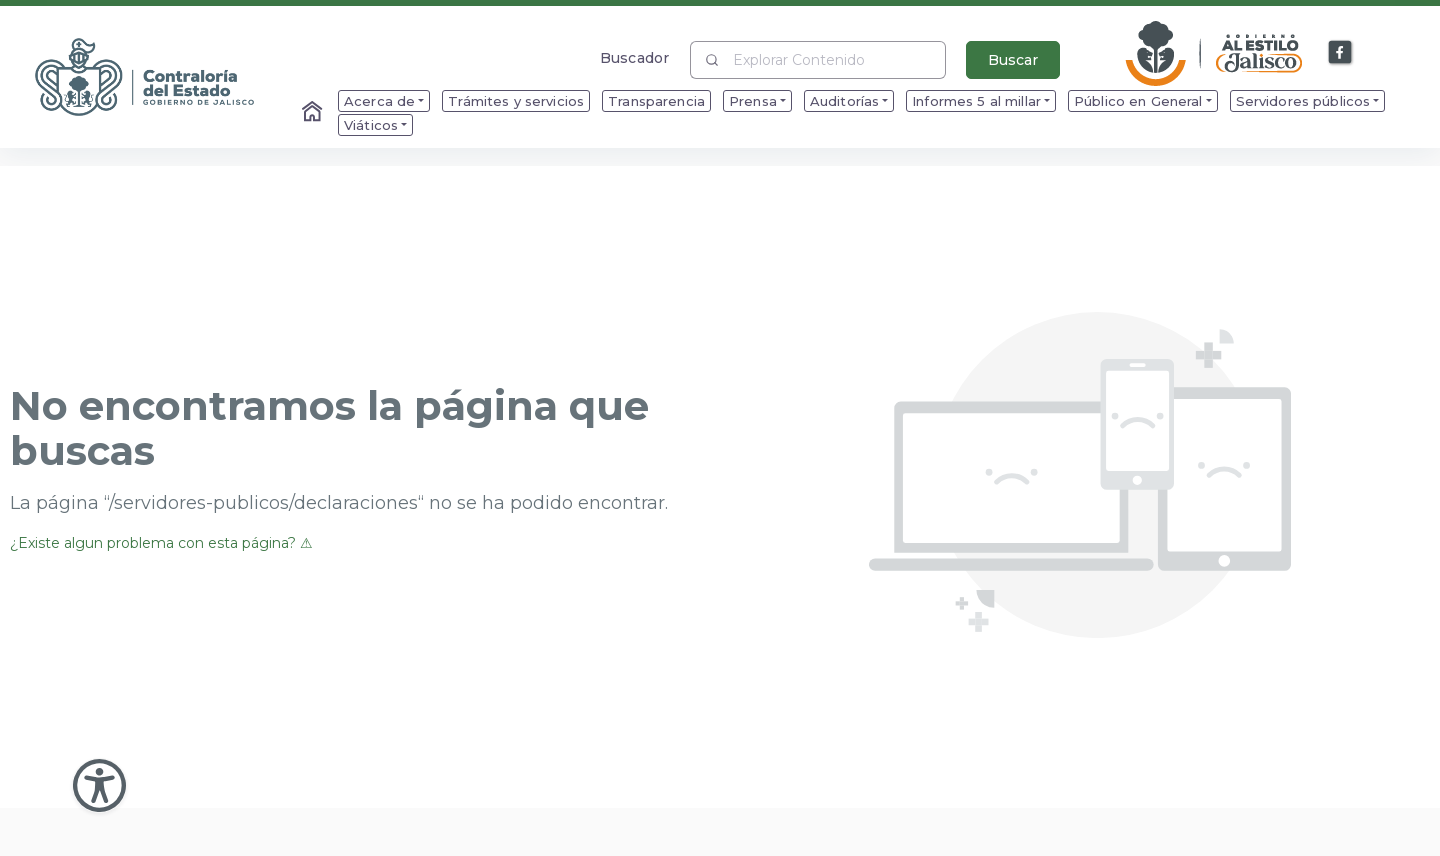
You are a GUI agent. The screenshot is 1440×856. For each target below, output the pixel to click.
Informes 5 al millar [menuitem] (976, 101)
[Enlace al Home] (314, 113)
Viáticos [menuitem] (371, 125)
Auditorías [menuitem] (844, 101)
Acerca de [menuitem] (379, 101)
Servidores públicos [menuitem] (1303, 101)
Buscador (634, 57)
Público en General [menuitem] (1138, 101)
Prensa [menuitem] (753, 101)
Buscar (1013, 60)
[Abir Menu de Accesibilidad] (99, 785)
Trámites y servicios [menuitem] (516, 101)
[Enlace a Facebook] (1341, 53)
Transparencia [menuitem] (656, 101)
